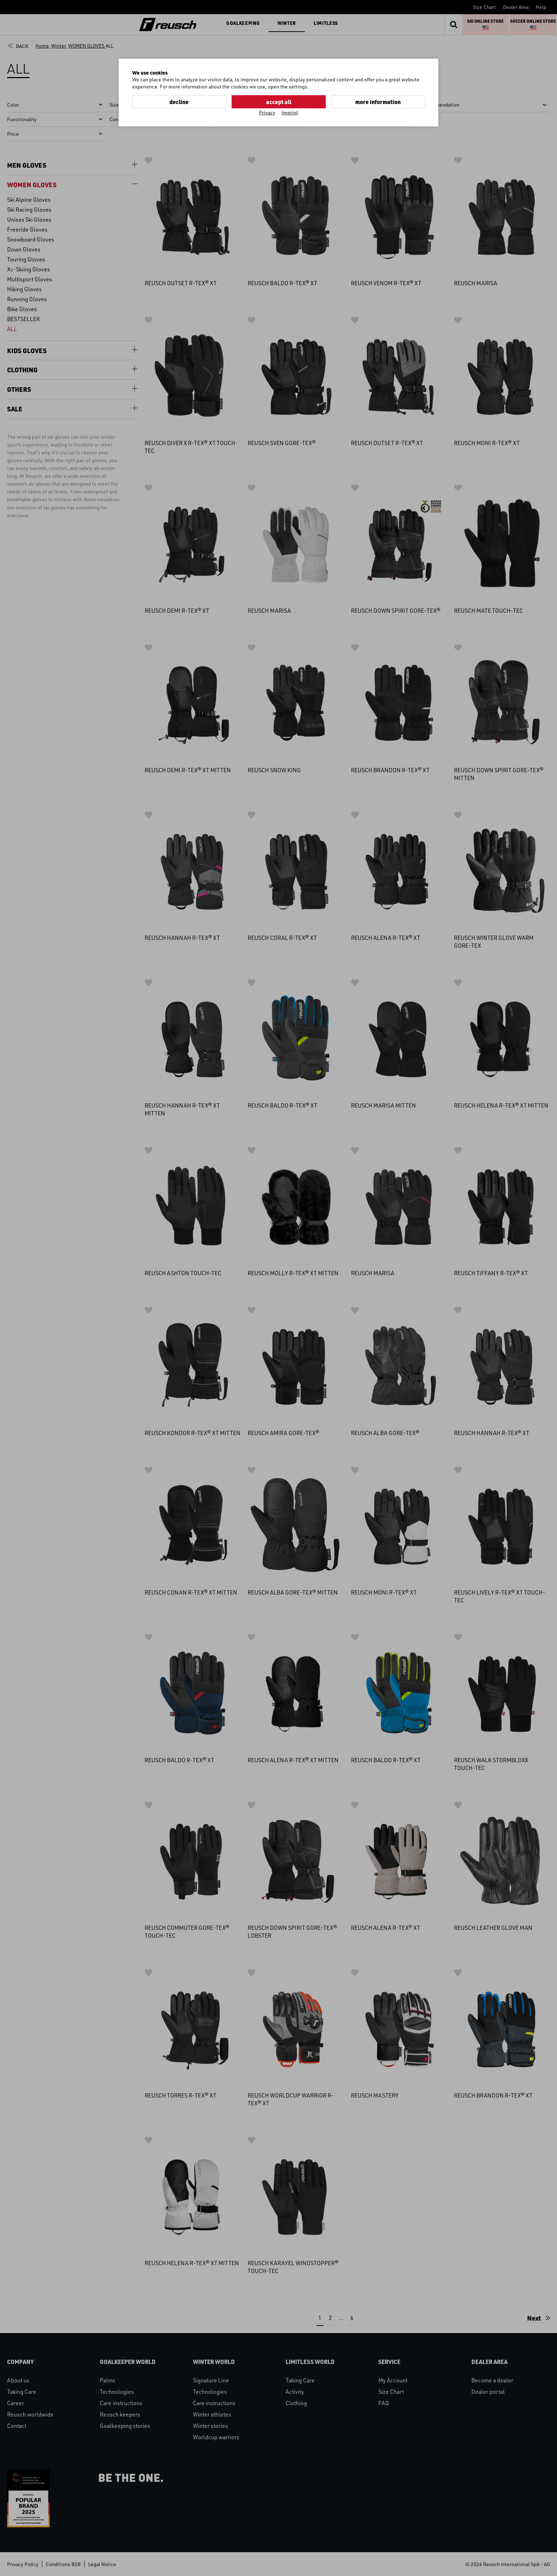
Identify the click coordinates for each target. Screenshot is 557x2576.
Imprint (290, 112)
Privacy (267, 112)
